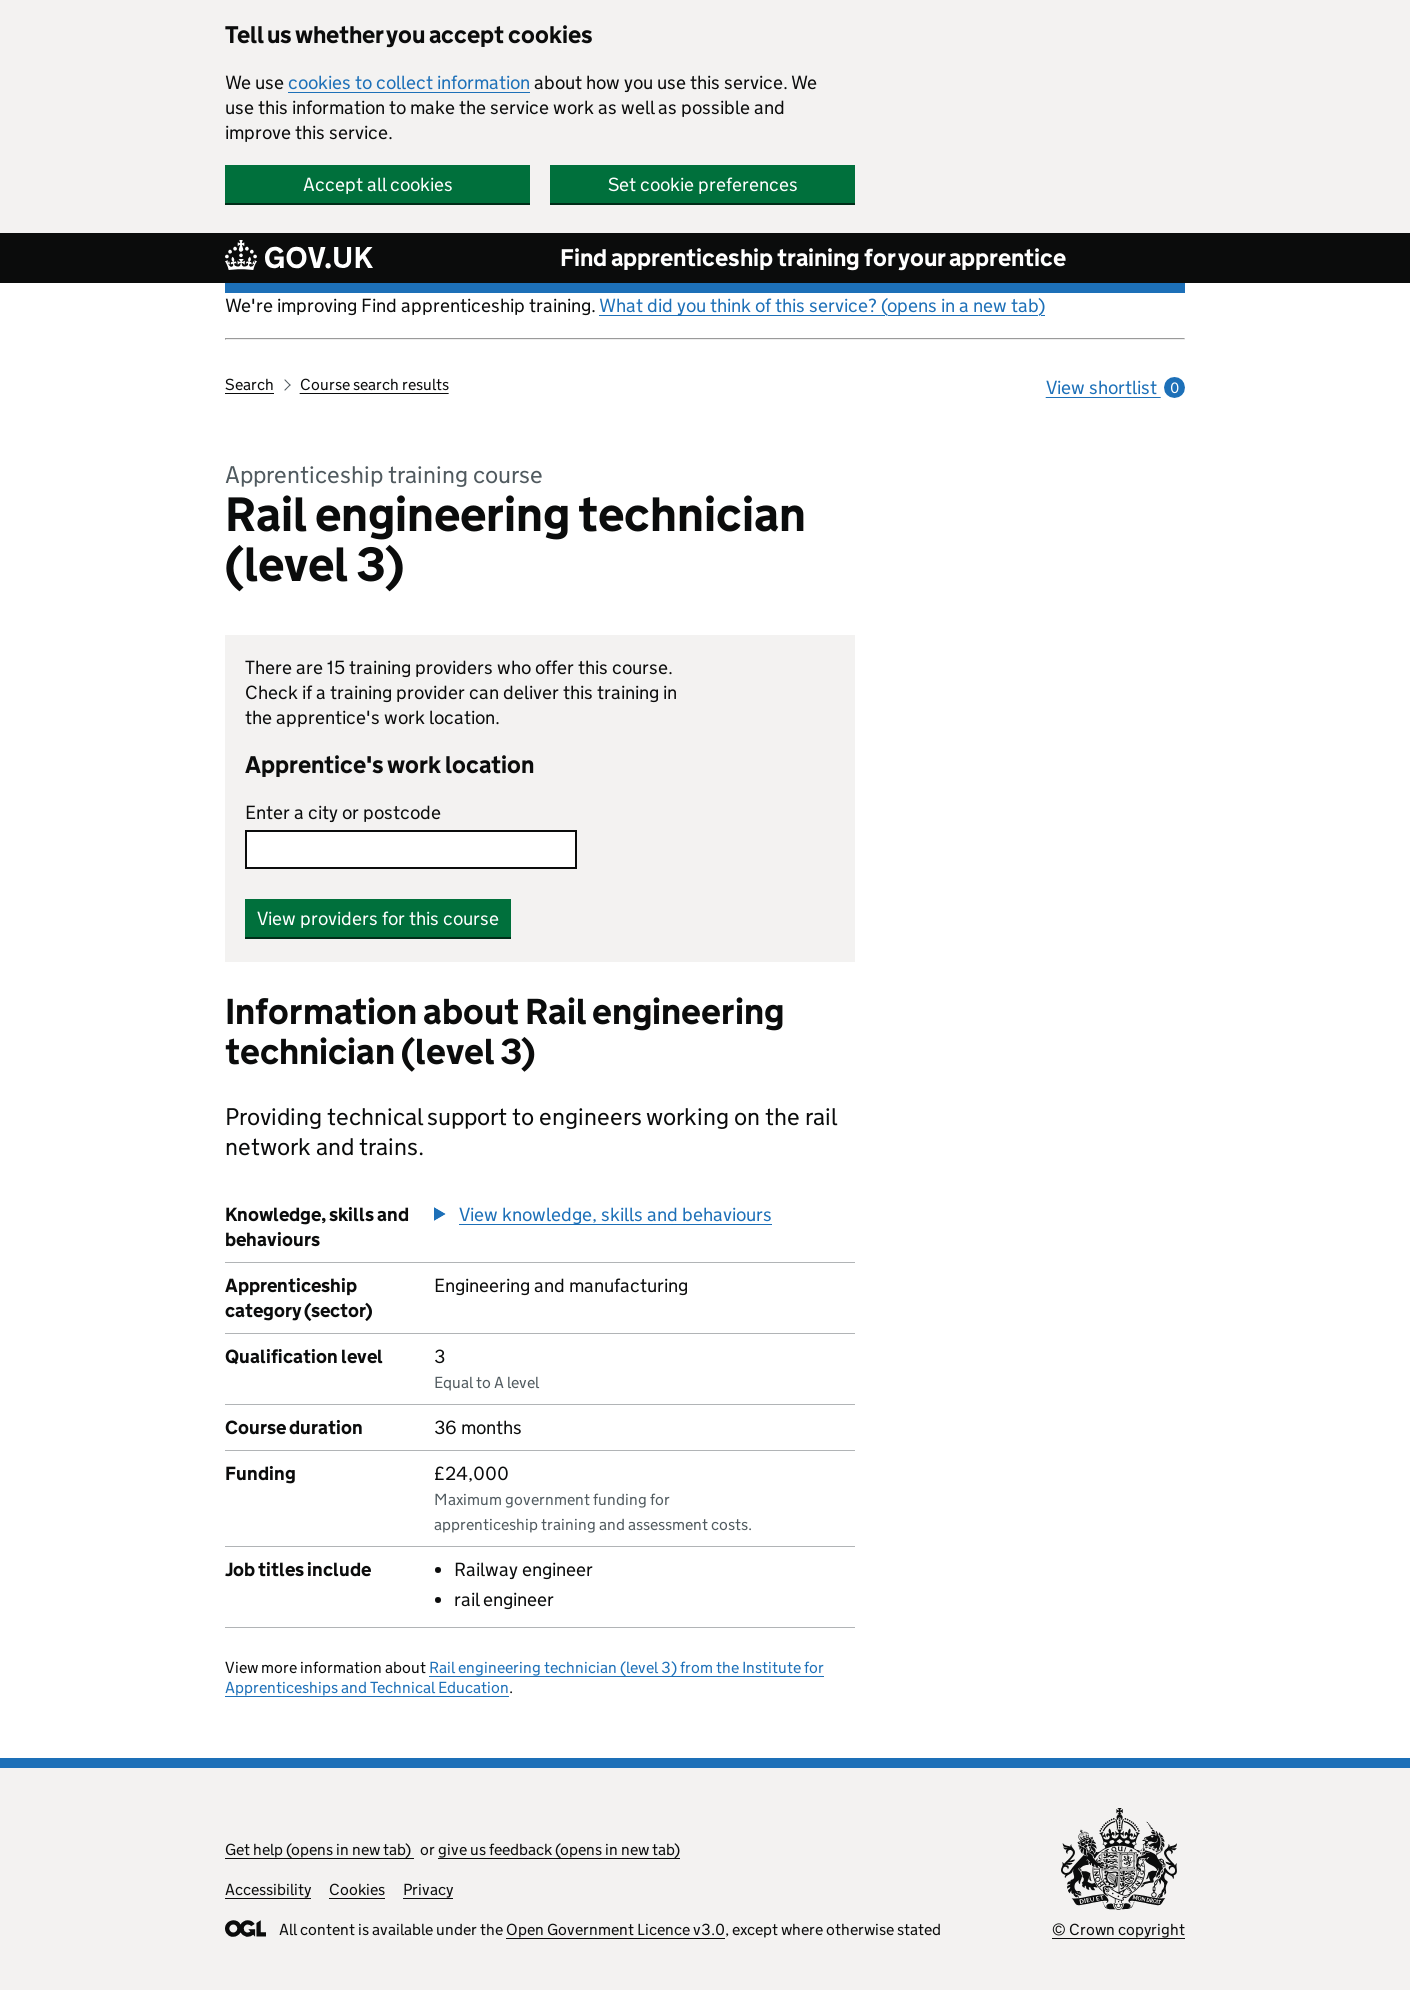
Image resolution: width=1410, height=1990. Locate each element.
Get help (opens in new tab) (319, 1849)
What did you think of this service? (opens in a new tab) (822, 305)
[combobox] (411, 849)
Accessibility (268, 1889)
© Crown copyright (1118, 1929)
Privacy (428, 1889)
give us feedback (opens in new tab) (559, 1849)
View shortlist (1115, 387)
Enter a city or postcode (343, 812)
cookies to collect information (409, 82)
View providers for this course (378, 918)
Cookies (357, 1889)
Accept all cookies (378, 184)
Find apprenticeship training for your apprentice (813, 257)
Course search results (374, 384)
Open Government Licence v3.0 (615, 1929)
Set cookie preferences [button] (703, 184)
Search (249, 384)
